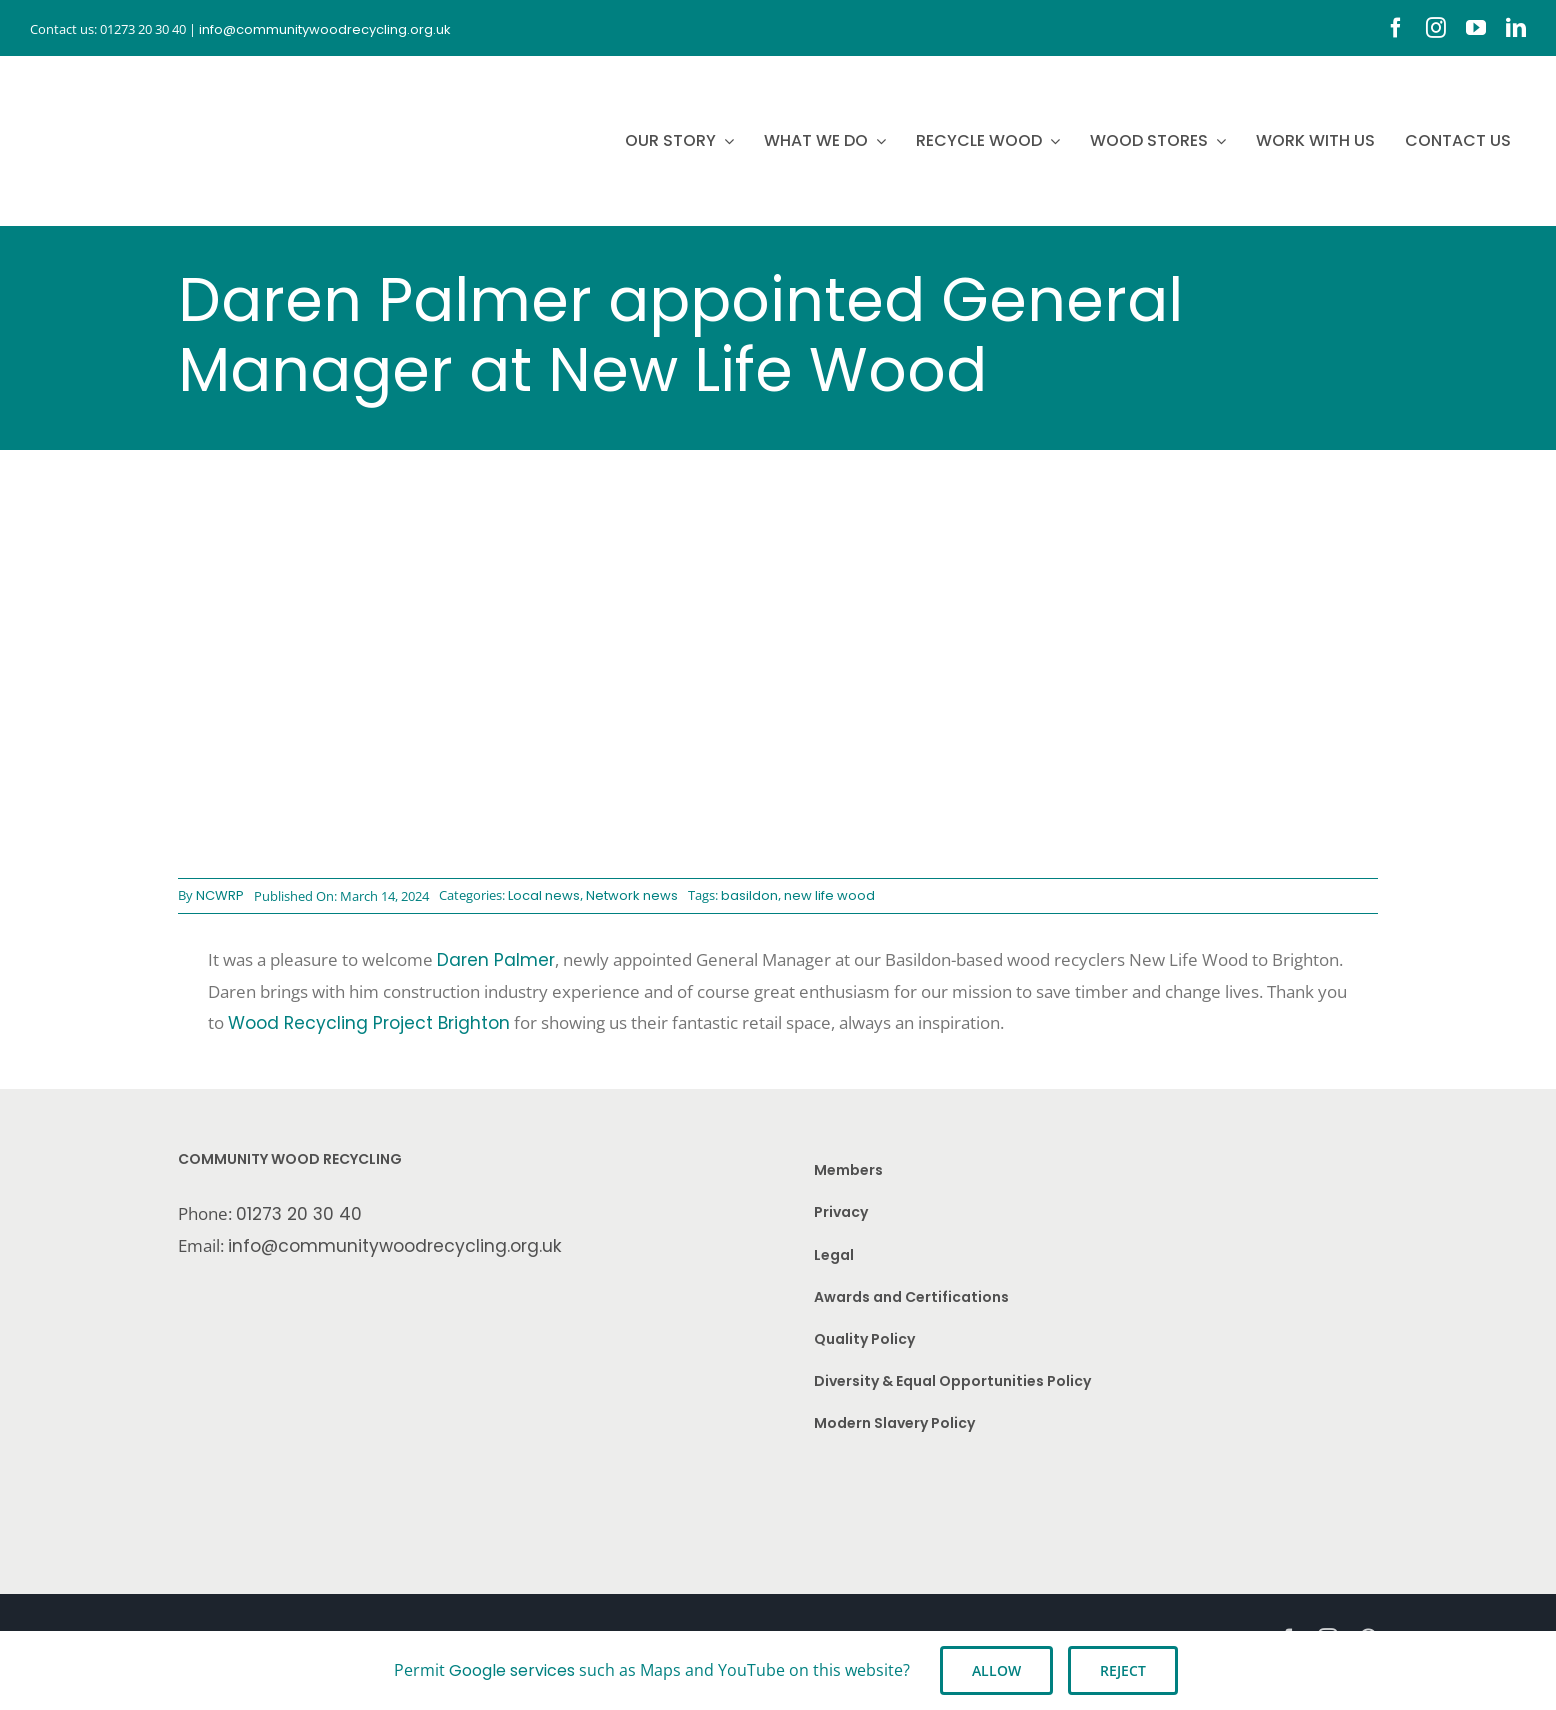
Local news (544, 895)
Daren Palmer (496, 960)
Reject (1123, 1670)
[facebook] (1396, 28)
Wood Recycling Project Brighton (369, 1023)
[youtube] (1476, 28)
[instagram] (1436, 28)
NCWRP (220, 895)
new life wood (829, 895)
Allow (996, 1670)
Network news (632, 895)
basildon (749, 895)
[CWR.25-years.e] (105, 75)
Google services (512, 1670)
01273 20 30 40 (299, 1214)
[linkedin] (1516, 28)
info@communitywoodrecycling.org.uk (395, 1246)
